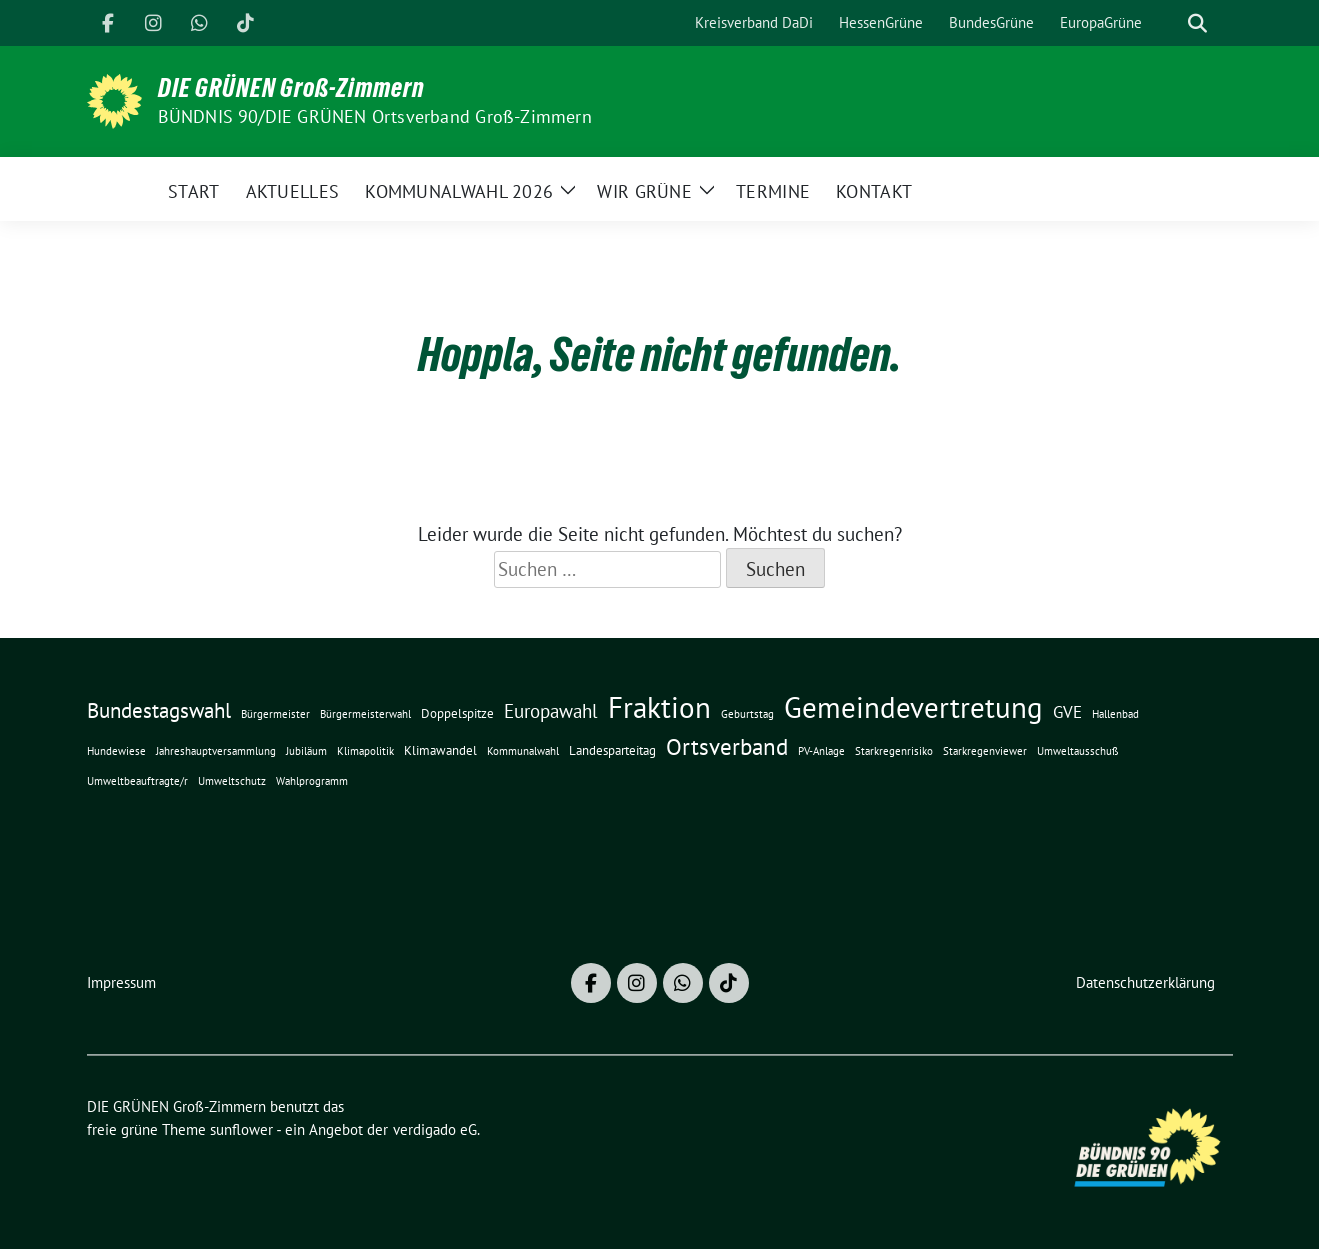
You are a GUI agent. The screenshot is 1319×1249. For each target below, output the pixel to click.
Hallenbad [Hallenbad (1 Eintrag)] (1115, 714)
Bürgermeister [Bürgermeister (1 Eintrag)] (275, 714)
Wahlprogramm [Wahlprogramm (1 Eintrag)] (312, 781)
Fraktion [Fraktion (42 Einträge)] (659, 707)
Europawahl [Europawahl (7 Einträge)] (551, 711)
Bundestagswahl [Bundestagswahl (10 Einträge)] (159, 710)
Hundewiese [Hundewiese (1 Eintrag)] (116, 751)
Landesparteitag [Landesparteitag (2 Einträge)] (612, 750)
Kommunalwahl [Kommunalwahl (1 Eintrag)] (523, 751)
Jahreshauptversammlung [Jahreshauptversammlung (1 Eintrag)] (216, 751)
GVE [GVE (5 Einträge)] (1067, 711)
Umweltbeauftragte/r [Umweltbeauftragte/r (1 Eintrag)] (137, 781)
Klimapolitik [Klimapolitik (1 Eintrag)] (365, 751)
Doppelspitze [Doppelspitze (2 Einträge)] (457, 713)
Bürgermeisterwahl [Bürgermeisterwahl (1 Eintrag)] (365, 714)
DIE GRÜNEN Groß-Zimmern (291, 88)
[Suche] (1169, 23)
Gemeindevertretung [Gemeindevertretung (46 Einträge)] (913, 707)
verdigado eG (435, 1129)
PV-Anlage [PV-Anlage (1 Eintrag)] (821, 751)
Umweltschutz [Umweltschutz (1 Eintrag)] (232, 781)
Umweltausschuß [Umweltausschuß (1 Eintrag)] (1078, 751)
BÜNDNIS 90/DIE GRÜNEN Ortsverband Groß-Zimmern (375, 116)
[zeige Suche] (1197, 23)
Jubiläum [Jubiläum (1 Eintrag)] (306, 751)
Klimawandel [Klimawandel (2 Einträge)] (440, 750)
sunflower (241, 1129)
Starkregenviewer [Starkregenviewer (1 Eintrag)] (985, 751)
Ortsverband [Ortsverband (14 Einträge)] (727, 746)
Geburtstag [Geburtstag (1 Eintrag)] (747, 714)
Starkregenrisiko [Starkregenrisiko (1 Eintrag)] (894, 751)
